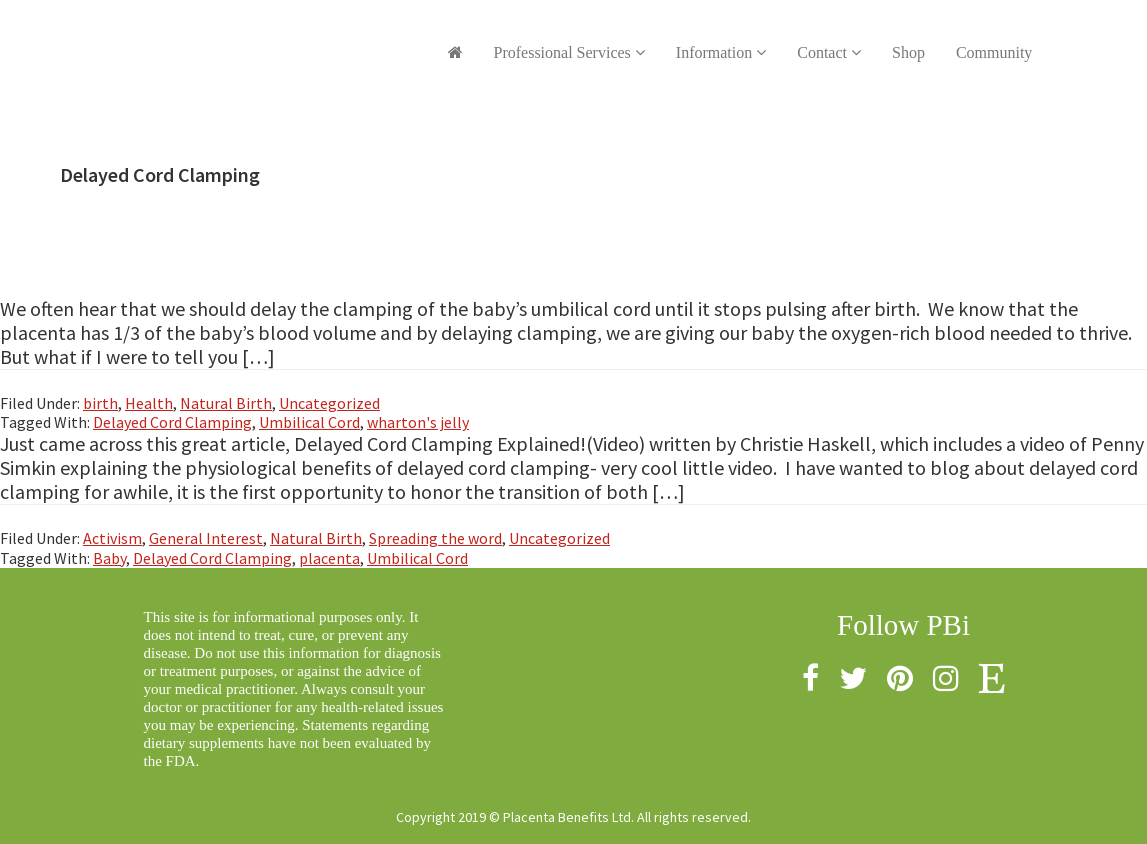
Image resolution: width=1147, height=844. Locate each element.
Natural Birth (226, 403)
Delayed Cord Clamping (172, 422)
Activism (112, 538)
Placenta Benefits (254, 40)
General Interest (206, 538)
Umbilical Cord (309, 422)
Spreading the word (435, 538)
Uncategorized (329, 403)
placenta (329, 558)
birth (100, 403)
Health (149, 403)
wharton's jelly (418, 422)
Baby (109, 558)
